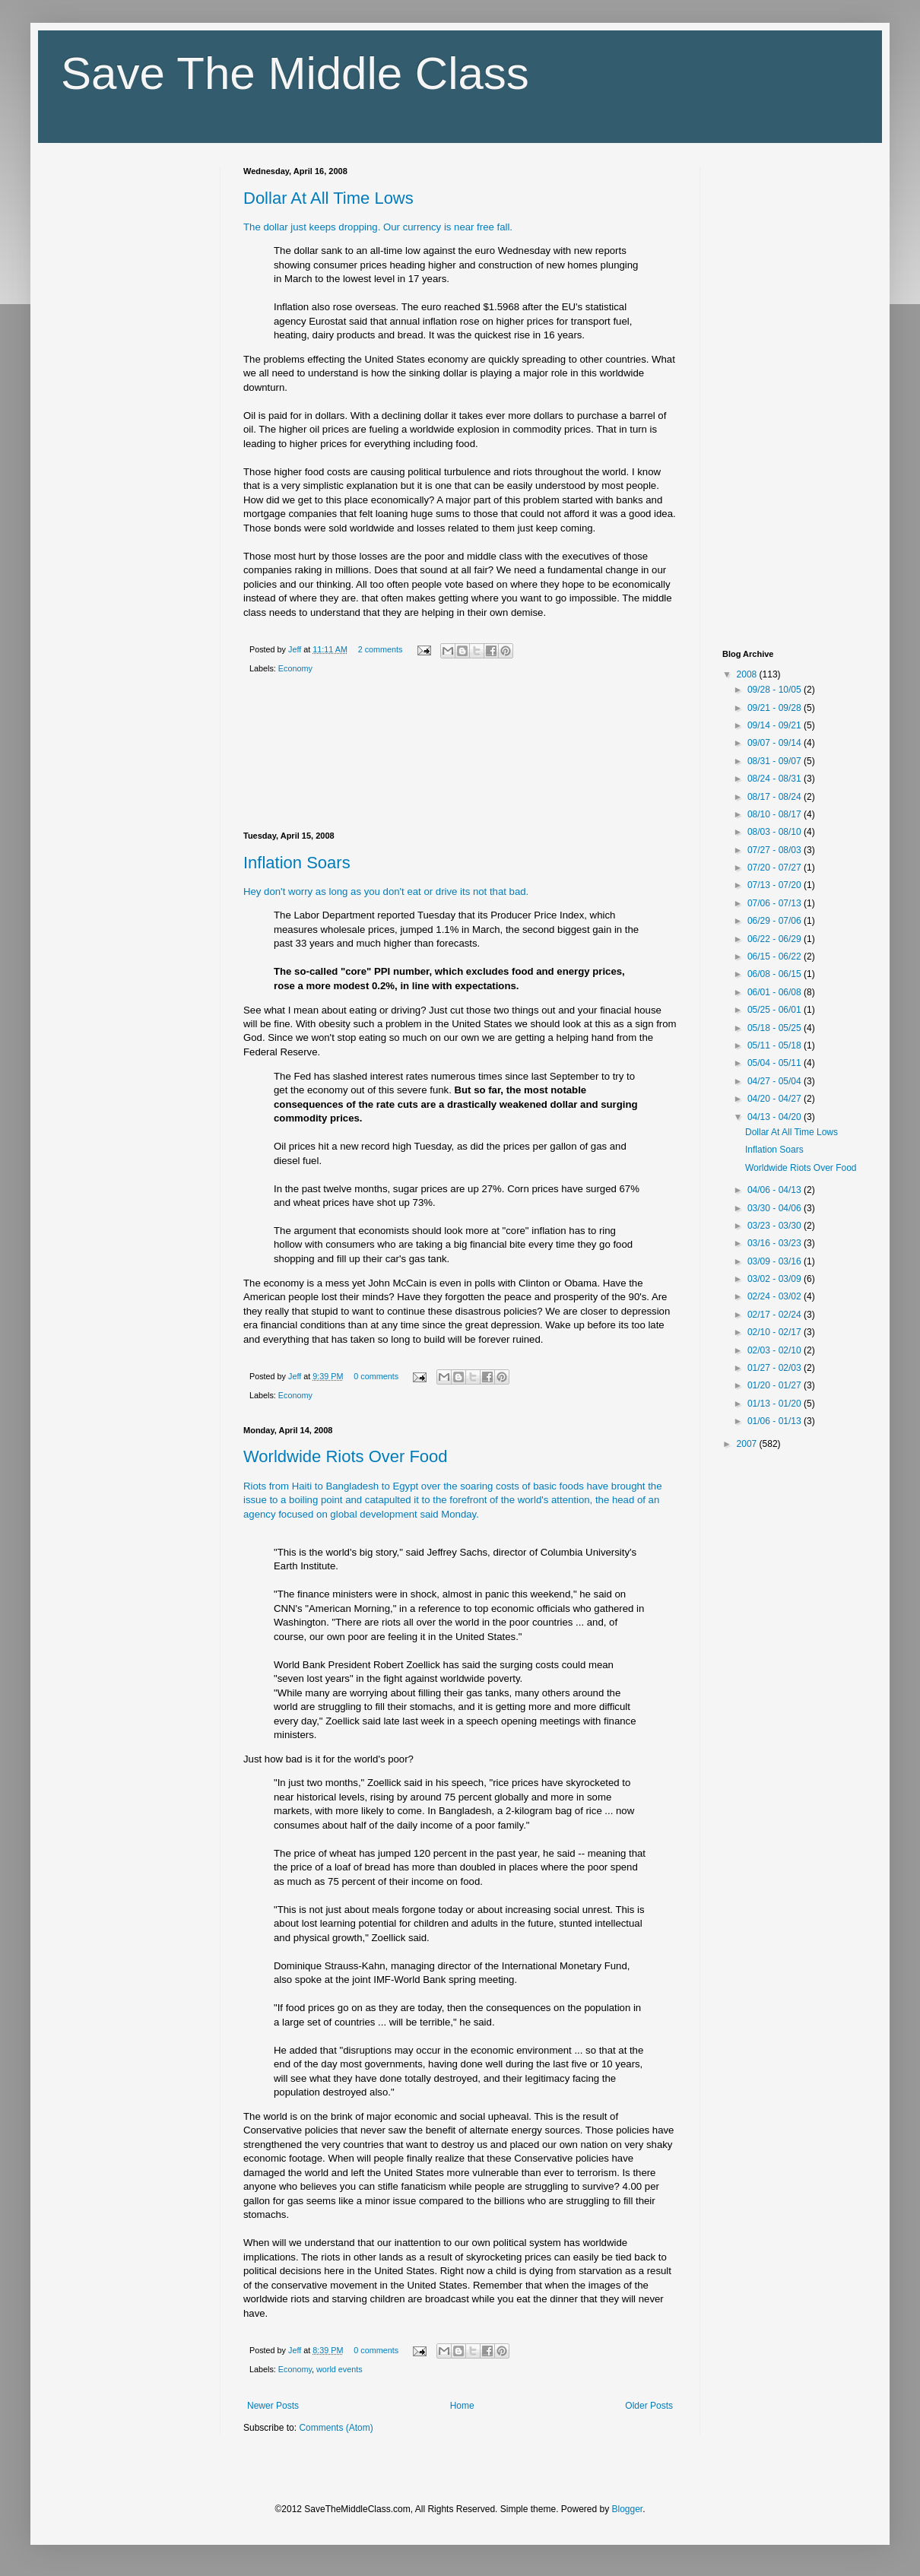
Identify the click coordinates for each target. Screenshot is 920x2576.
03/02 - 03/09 (775, 1279)
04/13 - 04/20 (775, 1117)
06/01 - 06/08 (775, 992)
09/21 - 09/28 (775, 708)
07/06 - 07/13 (775, 903)
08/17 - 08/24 (775, 797)
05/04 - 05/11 (775, 1063)
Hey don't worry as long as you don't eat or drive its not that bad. (385, 891)
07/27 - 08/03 (775, 850)
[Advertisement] (460, 756)
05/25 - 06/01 (775, 1009)
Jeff (295, 649)
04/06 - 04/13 (775, 1190)
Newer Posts (273, 2405)
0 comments (376, 1376)
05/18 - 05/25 (775, 1028)
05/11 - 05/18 (775, 1045)
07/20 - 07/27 (775, 867)
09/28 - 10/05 (775, 689)
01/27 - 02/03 (775, 1368)
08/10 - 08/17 (775, 814)
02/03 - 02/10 (775, 1350)
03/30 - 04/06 (775, 1208)
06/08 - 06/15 (775, 974)
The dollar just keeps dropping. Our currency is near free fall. (377, 227)
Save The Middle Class (295, 73)
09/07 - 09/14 (775, 743)
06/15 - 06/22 (775, 956)
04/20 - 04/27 (775, 1098)
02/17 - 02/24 (775, 1314)
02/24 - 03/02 (775, 1296)
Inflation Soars (297, 862)
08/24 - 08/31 (775, 778)
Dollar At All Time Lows (328, 198)
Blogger (627, 2509)
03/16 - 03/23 (775, 1243)
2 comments (380, 649)
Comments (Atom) (336, 2427)
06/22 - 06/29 (775, 939)
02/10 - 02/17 (775, 1332)
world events (339, 2369)
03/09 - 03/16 (775, 1261)
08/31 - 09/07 (775, 761)
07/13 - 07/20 (775, 885)
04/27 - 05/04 (775, 1081)
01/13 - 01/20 (775, 1403)
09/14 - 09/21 (775, 725)
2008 (748, 674)
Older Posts (649, 2405)
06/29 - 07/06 (775, 920)
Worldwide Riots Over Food (345, 1456)
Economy (295, 668)
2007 (748, 1444)
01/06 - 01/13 (775, 1421)
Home (462, 2405)
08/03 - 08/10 (775, 831)
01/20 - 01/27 (775, 1385)
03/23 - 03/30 (775, 1225)
